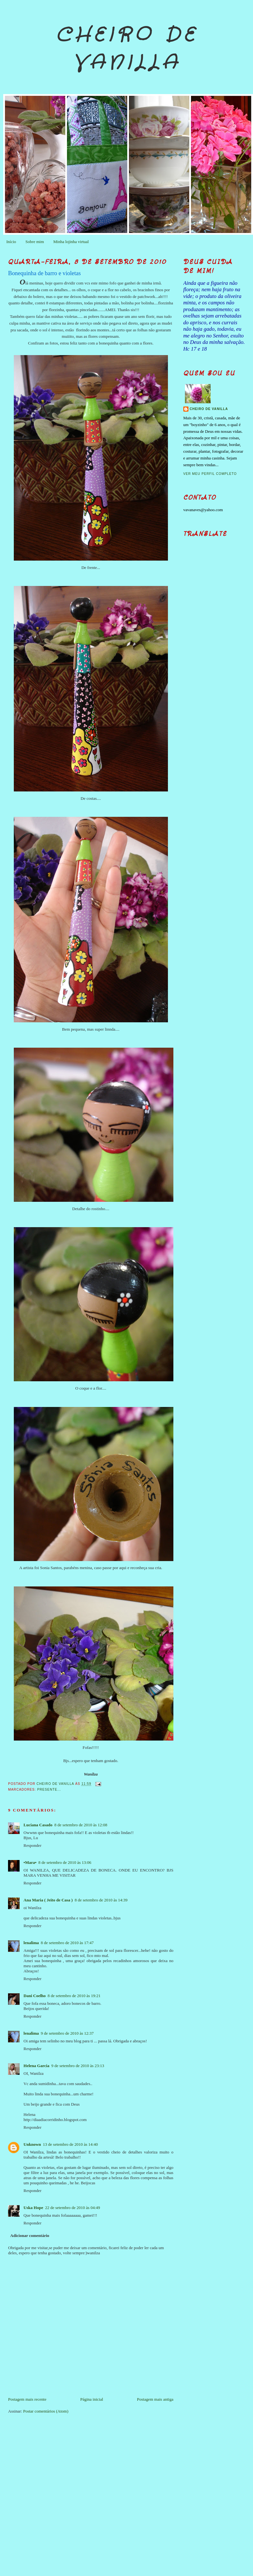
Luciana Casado (37, 1824)
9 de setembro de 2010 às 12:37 (67, 2033)
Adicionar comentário (29, 2235)
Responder (32, 1845)
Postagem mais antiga (155, 2399)
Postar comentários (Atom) (45, 2411)
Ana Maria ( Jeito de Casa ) (48, 1900)
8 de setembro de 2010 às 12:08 (80, 1824)
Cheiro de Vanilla (126, 49)
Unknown (32, 2144)
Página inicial (91, 2399)
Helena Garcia (36, 2065)
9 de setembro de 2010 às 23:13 (77, 2065)
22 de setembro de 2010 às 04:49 (72, 2207)
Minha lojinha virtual (71, 241)
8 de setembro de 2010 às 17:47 (67, 1942)
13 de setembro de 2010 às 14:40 (70, 2144)
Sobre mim (34, 241)
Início (11, 241)
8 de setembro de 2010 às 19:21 (74, 1995)
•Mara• (29, 1862)
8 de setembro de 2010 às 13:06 (65, 1862)
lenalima (31, 1942)
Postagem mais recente (27, 2399)
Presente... (49, 1789)
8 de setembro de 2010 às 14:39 (100, 1900)
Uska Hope (33, 2207)
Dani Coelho (34, 1995)
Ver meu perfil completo (210, 474)
